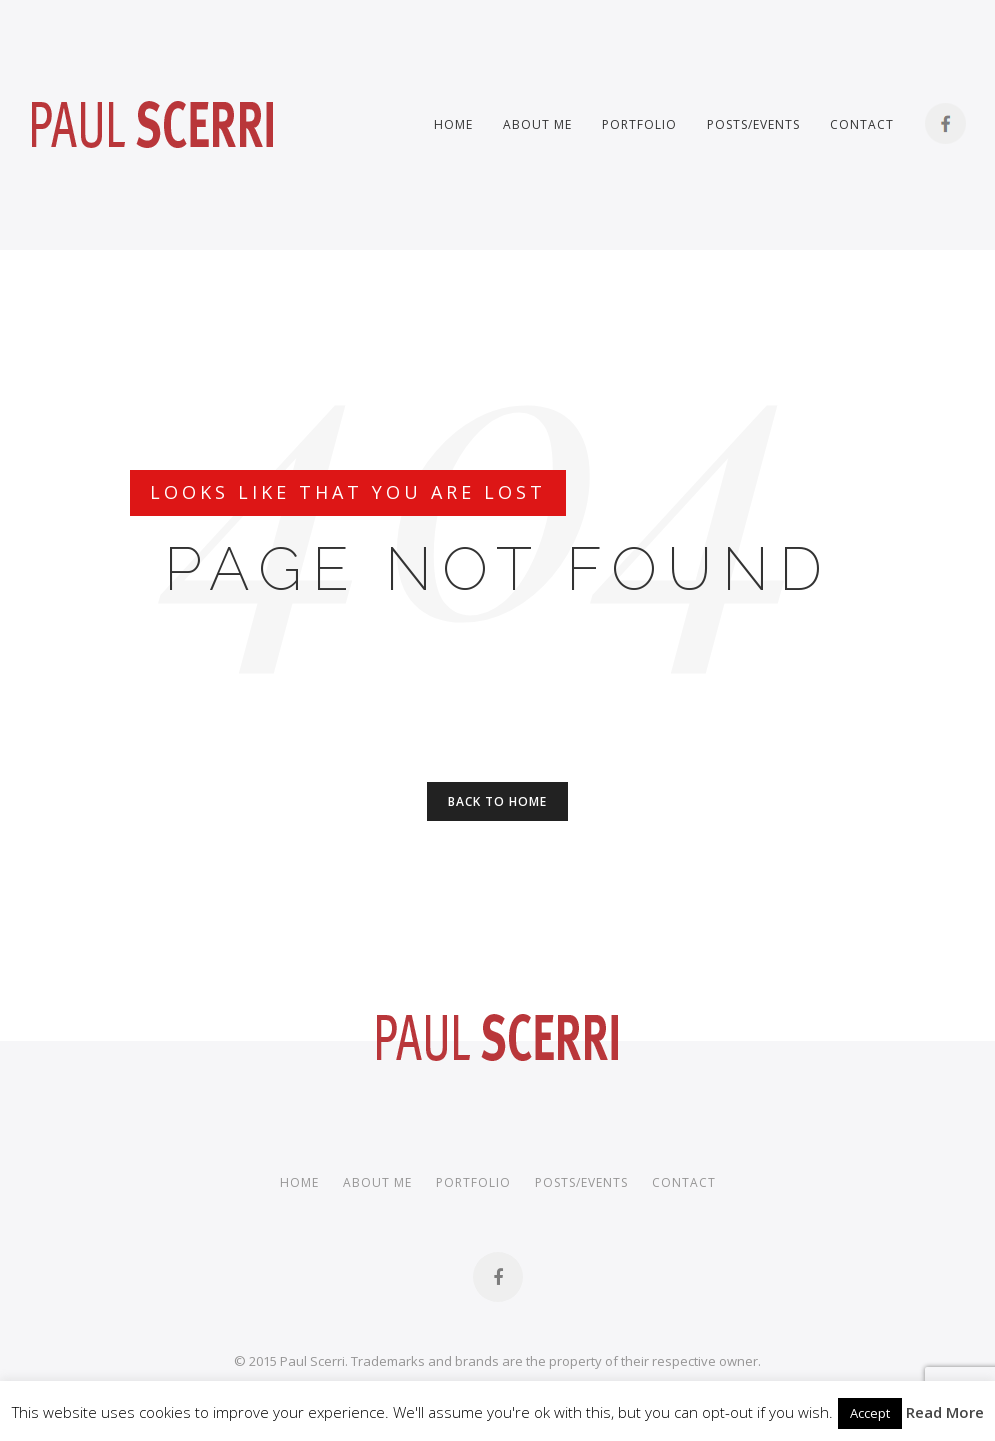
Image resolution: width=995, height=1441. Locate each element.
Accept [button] (870, 1413)
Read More (945, 1412)
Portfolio (639, 124)
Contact (862, 124)
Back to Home (497, 801)
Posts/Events (753, 124)
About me (537, 124)
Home (453, 124)
